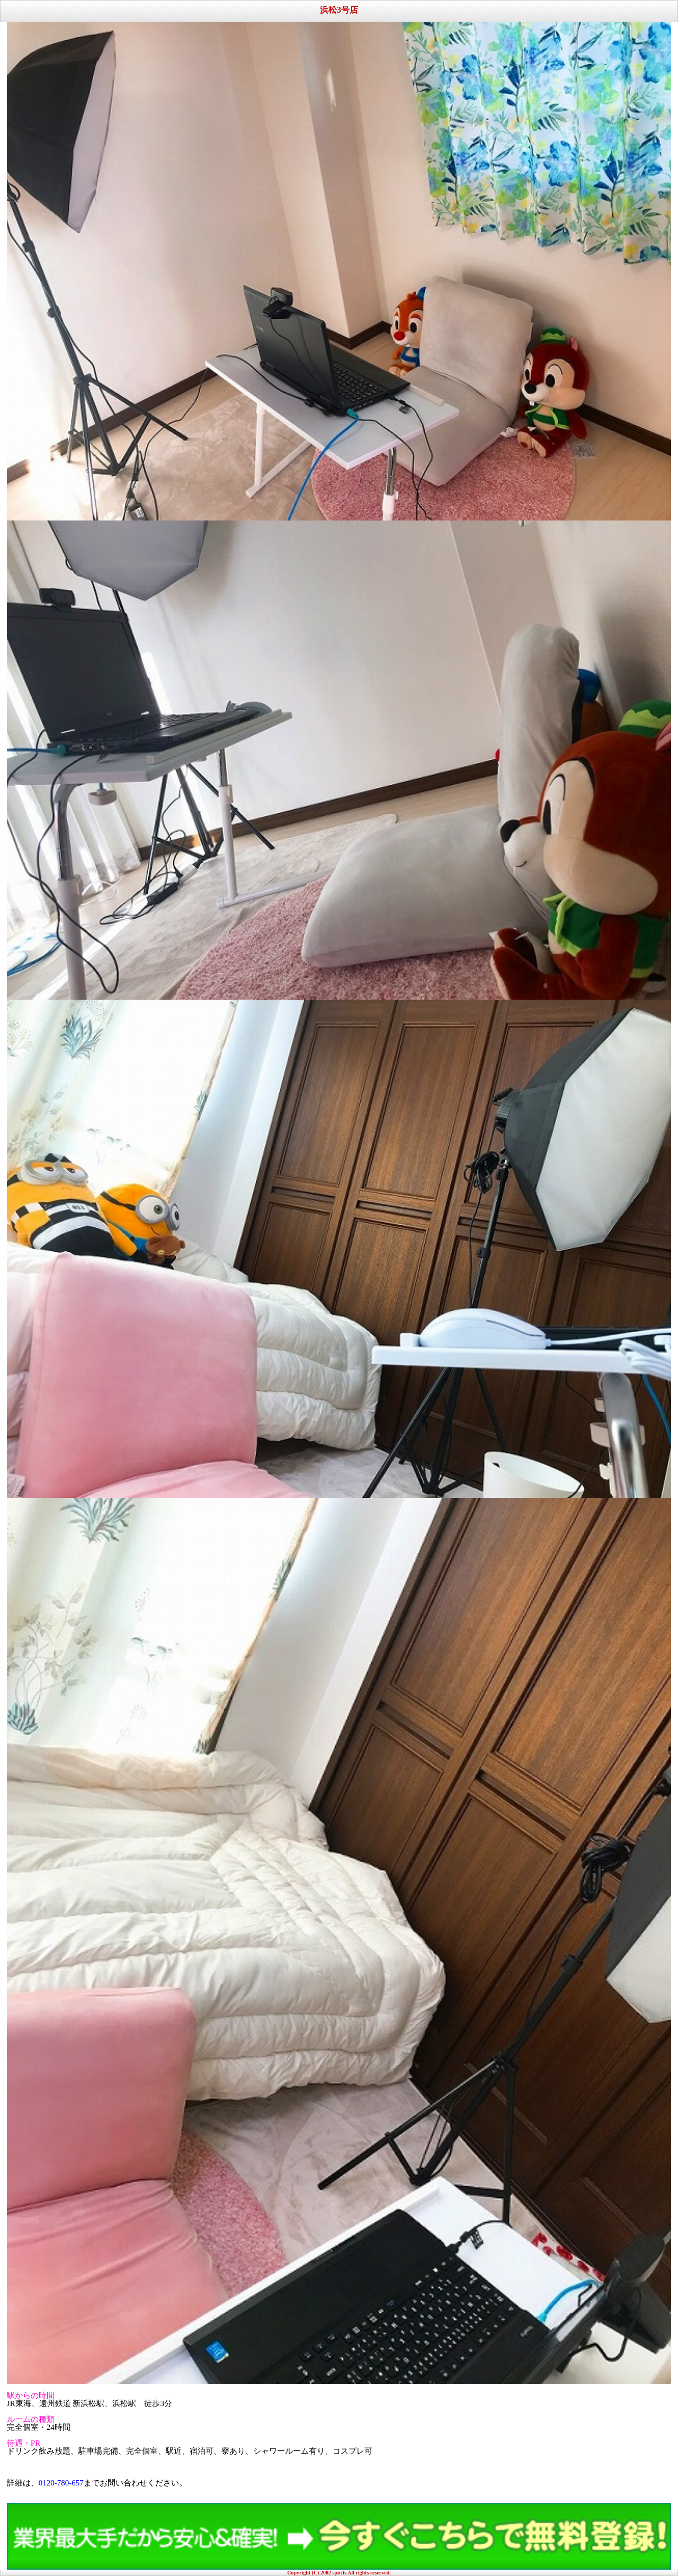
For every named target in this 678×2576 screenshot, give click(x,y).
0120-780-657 (61, 2483)
